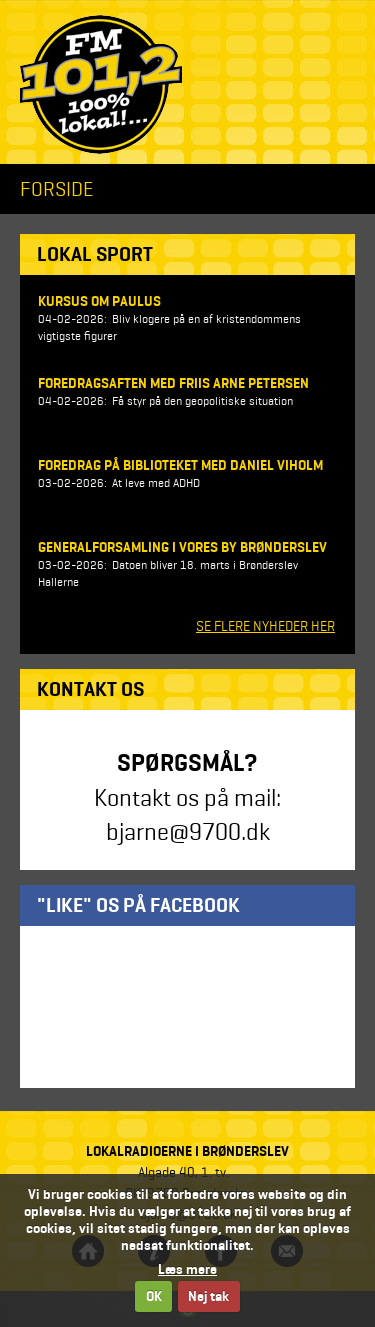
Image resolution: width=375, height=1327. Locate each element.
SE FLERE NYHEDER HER (265, 626)
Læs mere (187, 1269)
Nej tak (208, 1296)
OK (154, 1296)
